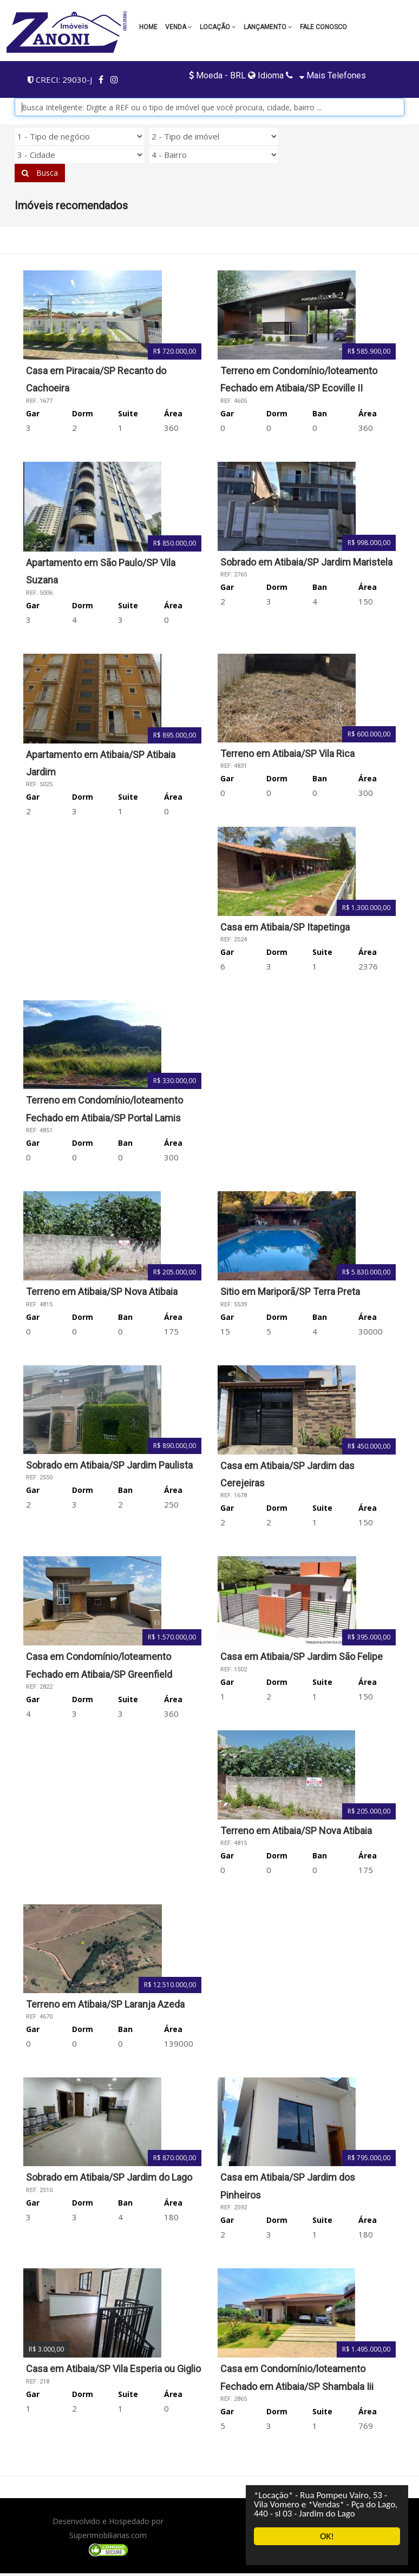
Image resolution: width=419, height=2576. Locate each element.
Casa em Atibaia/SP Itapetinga (285, 927)
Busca (40, 173)
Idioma (266, 75)
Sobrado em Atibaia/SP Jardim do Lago (109, 2177)
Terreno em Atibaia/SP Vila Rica (287, 753)
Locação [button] (218, 27)
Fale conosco (323, 27)
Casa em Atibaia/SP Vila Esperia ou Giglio (113, 2368)
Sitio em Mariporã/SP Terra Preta (290, 1291)
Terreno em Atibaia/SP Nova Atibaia (102, 1291)
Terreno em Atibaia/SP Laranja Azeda (105, 2004)
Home (148, 27)
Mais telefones (331, 75)
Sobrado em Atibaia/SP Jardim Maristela (306, 562)
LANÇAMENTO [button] (268, 27)
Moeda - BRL (218, 75)
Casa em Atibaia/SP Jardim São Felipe (301, 1656)
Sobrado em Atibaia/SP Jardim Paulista (109, 1465)
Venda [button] (178, 27)
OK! (327, 2536)
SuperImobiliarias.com (108, 2535)
